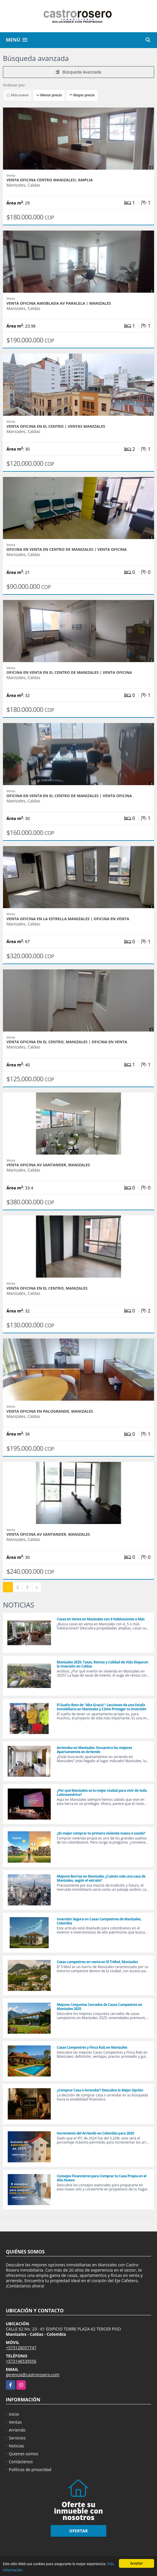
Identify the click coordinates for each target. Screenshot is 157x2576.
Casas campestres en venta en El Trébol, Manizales (97, 1961)
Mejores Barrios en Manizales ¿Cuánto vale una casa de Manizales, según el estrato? (101, 1878)
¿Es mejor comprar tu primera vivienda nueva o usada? (101, 1833)
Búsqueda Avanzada (78, 72)
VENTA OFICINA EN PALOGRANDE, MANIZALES (49, 1411)
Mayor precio (82, 95)
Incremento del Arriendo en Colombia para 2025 (95, 2133)
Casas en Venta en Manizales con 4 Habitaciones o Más (101, 1619)
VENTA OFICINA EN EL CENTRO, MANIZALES (47, 1288)
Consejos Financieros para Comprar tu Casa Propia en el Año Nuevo (101, 2178)
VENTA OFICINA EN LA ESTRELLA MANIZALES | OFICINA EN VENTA (67, 919)
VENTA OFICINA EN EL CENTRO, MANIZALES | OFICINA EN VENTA (66, 1042)
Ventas (15, 2422)
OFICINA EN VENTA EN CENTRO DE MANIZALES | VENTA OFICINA (66, 549)
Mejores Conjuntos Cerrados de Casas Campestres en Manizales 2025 (99, 2006)
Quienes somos (23, 2453)
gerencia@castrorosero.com (32, 2374)
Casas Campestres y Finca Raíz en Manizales (92, 2047)
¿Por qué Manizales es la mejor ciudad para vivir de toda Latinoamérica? (102, 1792)
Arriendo (17, 2430)
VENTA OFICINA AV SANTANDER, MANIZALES (48, 1165)
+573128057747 (21, 2347)
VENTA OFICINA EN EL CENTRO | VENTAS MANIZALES (55, 426)
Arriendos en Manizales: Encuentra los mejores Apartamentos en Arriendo (94, 1749)
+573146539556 (21, 2361)
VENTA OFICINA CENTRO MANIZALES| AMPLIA (49, 180)
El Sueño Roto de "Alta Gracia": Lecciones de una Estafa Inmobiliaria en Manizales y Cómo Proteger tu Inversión (101, 1706)
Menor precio (49, 95)
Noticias (16, 2446)
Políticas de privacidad (30, 2469)
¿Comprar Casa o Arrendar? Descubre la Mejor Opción (100, 2090)
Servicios (17, 2438)
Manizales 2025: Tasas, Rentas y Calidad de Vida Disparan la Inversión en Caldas (102, 1664)
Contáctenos (21, 2461)
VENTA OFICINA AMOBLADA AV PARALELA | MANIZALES (58, 303)
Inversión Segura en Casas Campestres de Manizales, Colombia (99, 1921)
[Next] (37, 1587)
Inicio (14, 2414)
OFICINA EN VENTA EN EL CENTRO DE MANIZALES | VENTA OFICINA (69, 672)
